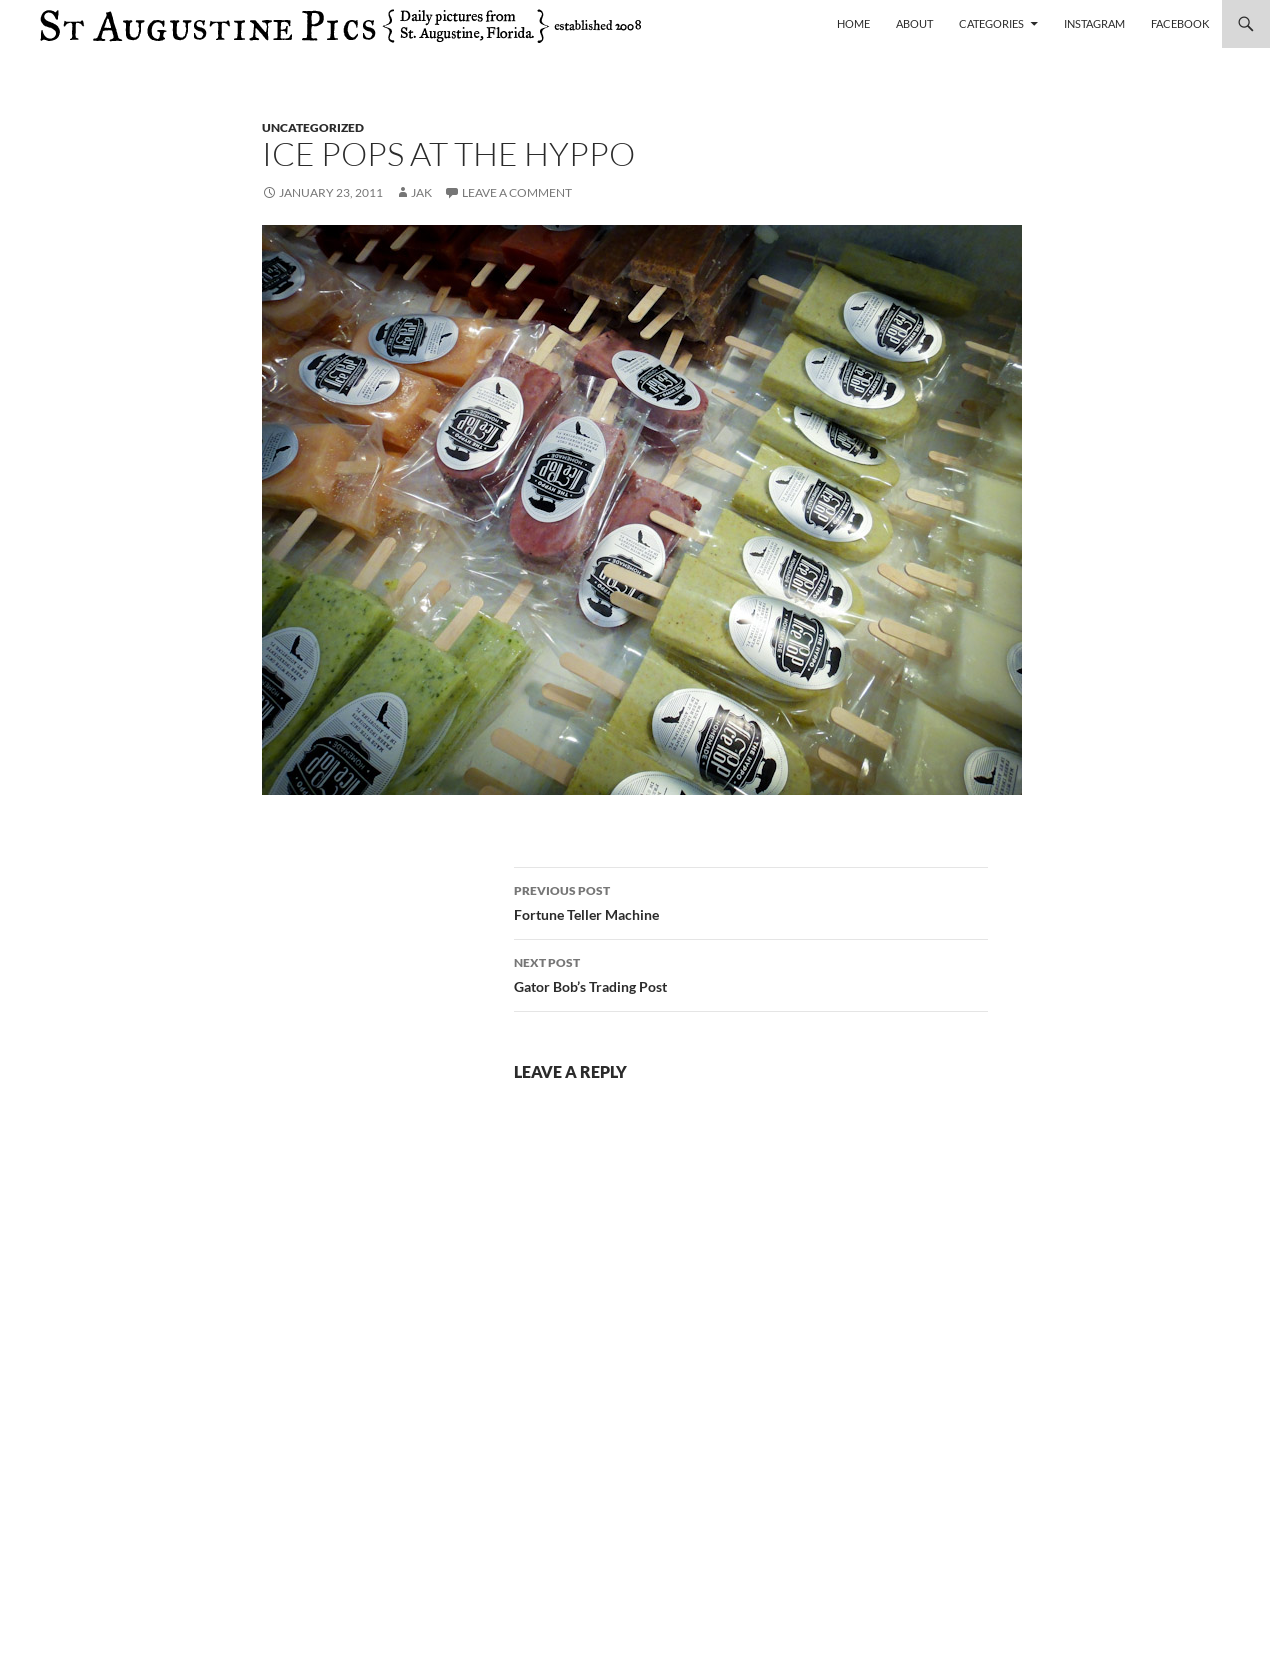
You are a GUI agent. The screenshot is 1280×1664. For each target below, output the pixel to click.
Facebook (1180, 23)
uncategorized (313, 127)
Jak (421, 192)
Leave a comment (517, 192)
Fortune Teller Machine (751, 901)
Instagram (1094, 23)
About (914, 23)
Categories (991, 23)
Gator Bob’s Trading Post (751, 973)
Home (853, 23)
